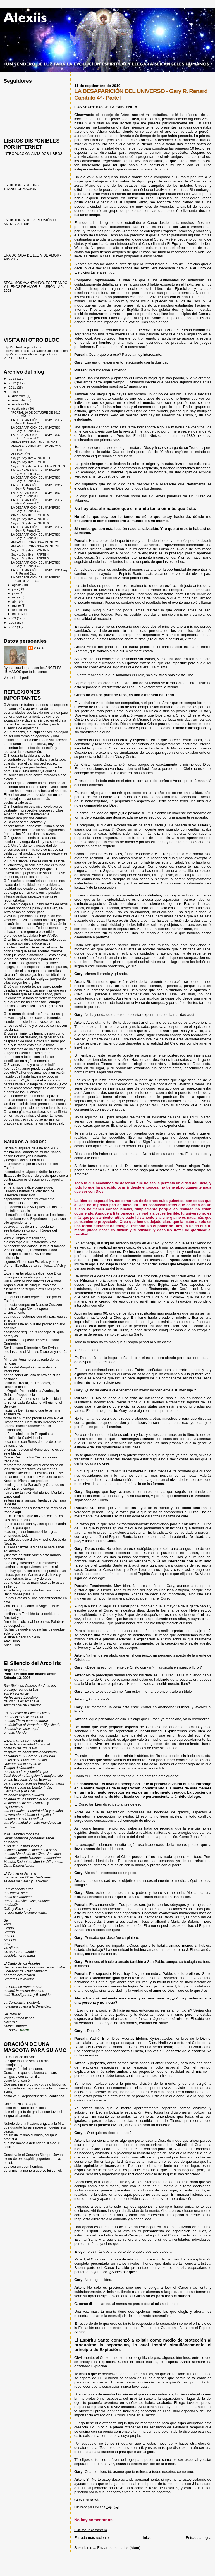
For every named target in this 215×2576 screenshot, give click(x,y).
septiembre (20, 408)
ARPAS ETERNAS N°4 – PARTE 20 (34, 546)
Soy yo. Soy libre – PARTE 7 (30, 519)
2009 (13, 618)
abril (15, 601)
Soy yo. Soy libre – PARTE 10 (30, 462)
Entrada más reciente (91, 2537)
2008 (13, 622)
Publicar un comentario (90, 2530)
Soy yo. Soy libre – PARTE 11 (30, 458)
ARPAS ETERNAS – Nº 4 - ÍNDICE (34, 442)
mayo (16, 597)
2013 (13, 378)
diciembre (19, 396)
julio (15, 589)
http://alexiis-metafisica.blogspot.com (30, 354)
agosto (17, 585)
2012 (13, 383)
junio (16, 593)
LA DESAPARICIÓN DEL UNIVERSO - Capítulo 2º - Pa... (36, 579)
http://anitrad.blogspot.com (23, 347)
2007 (13, 627)
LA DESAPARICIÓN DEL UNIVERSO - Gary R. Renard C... (36, 421)
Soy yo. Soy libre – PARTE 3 (30, 558)
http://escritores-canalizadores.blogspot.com (36, 350)
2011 (13, 387)
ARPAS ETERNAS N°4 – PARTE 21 (34, 542)
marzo (17, 605)
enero (16, 613)
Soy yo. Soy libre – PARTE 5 (30, 550)
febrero (17, 609)
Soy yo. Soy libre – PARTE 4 (30, 554)
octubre (17, 404)
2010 (13, 391)
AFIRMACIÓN (20, 454)
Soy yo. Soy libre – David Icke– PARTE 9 (38, 466)
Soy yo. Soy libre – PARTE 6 (30, 523)
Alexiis (39, 648)
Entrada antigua (198, 2537)
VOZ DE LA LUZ (16, 358)
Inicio (147, 2537)
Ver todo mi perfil (17, 678)
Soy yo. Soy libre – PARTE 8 (30, 514)
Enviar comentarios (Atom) (118, 2548)
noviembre (20, 400)
